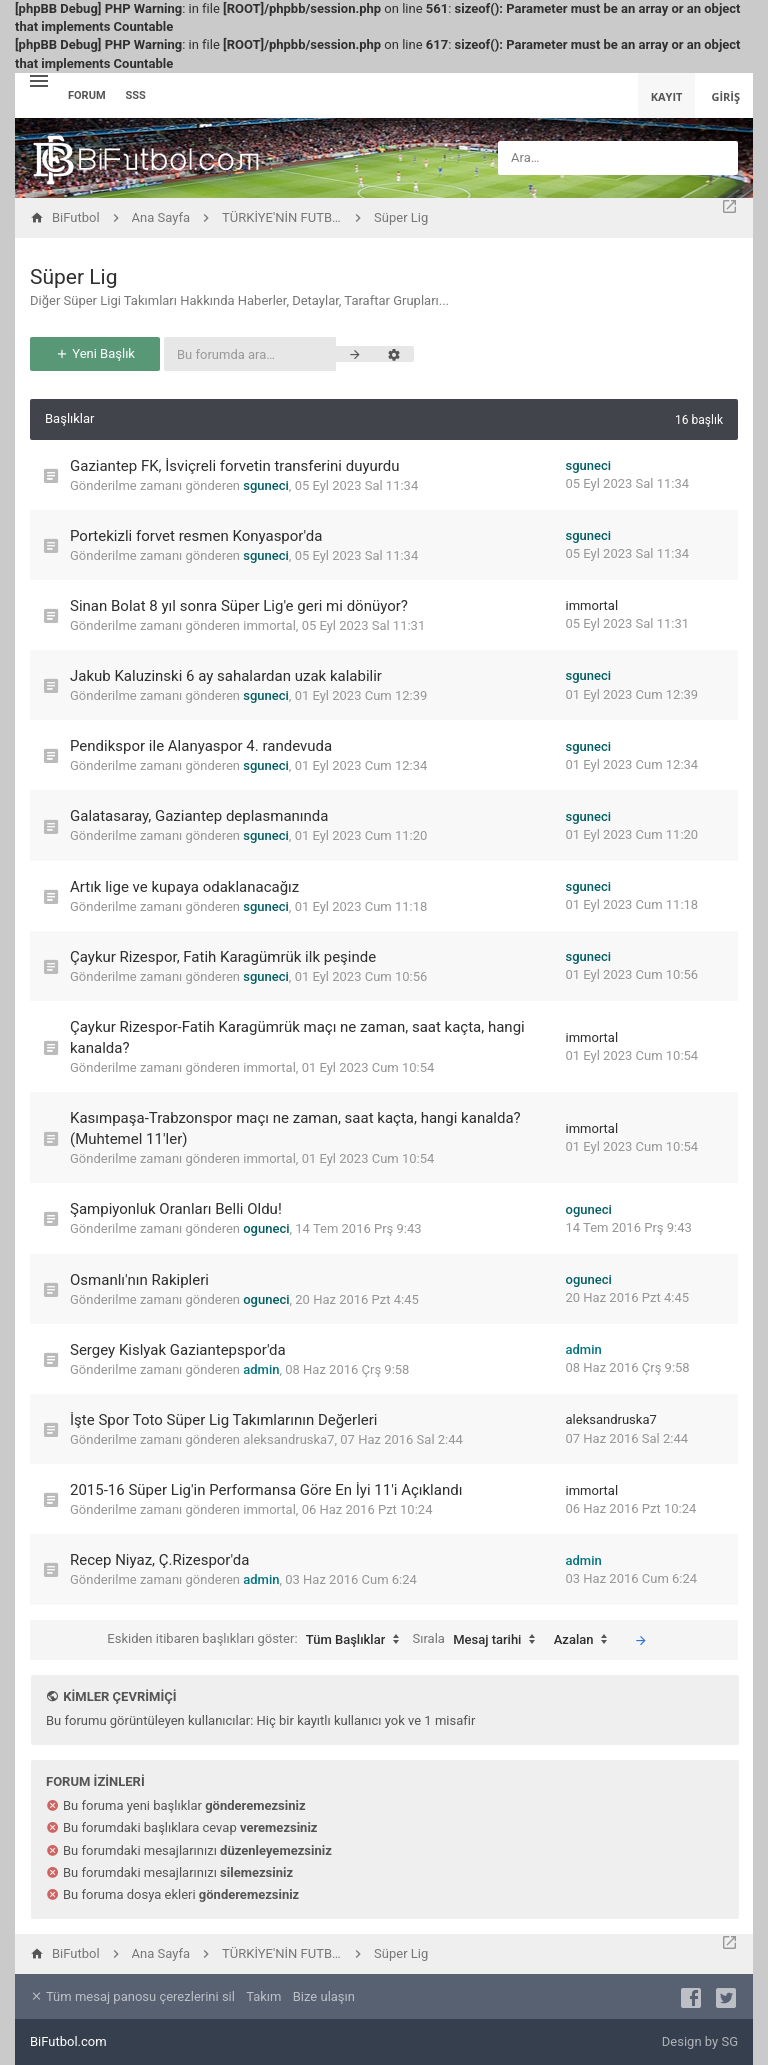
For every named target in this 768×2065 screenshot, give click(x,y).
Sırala (479, 1640)
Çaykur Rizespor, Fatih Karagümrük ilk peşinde (223, 957)
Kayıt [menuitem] (667, 96)
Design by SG (700, 2041)
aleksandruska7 (288, 1439)
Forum (87, 95)
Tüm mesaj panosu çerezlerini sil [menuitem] (132, 1996)
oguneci (266, 1228)
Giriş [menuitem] (725, 96)
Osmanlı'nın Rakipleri (139, 1280)
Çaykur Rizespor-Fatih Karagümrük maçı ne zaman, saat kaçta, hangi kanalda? (297, 1037)
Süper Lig (74, 277)
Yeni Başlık (95, 353)
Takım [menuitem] (263, 1996)
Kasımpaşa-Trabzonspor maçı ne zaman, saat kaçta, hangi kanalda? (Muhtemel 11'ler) (295, 1128)
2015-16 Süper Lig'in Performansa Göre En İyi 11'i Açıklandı (266, 1490)
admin (261, 1369)
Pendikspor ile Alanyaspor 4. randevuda (201, 746)
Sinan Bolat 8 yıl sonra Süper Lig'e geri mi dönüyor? (239, 606)
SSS (136, 95)
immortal (269, 625)
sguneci (266, 485)
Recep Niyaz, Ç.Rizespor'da (159, 1560)
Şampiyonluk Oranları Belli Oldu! (176, 1209)
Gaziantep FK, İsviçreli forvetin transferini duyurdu (234, 466)
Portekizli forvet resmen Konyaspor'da (196, 536)
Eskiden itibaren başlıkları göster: (258, 1640)
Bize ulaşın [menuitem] (324, 1996)
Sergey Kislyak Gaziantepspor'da (178, 1350)
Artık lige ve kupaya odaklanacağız (184, 887)
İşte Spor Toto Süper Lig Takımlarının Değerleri (224, 1420)
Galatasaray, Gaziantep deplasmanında (199, 816)
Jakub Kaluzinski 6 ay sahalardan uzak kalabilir (226, 676)
